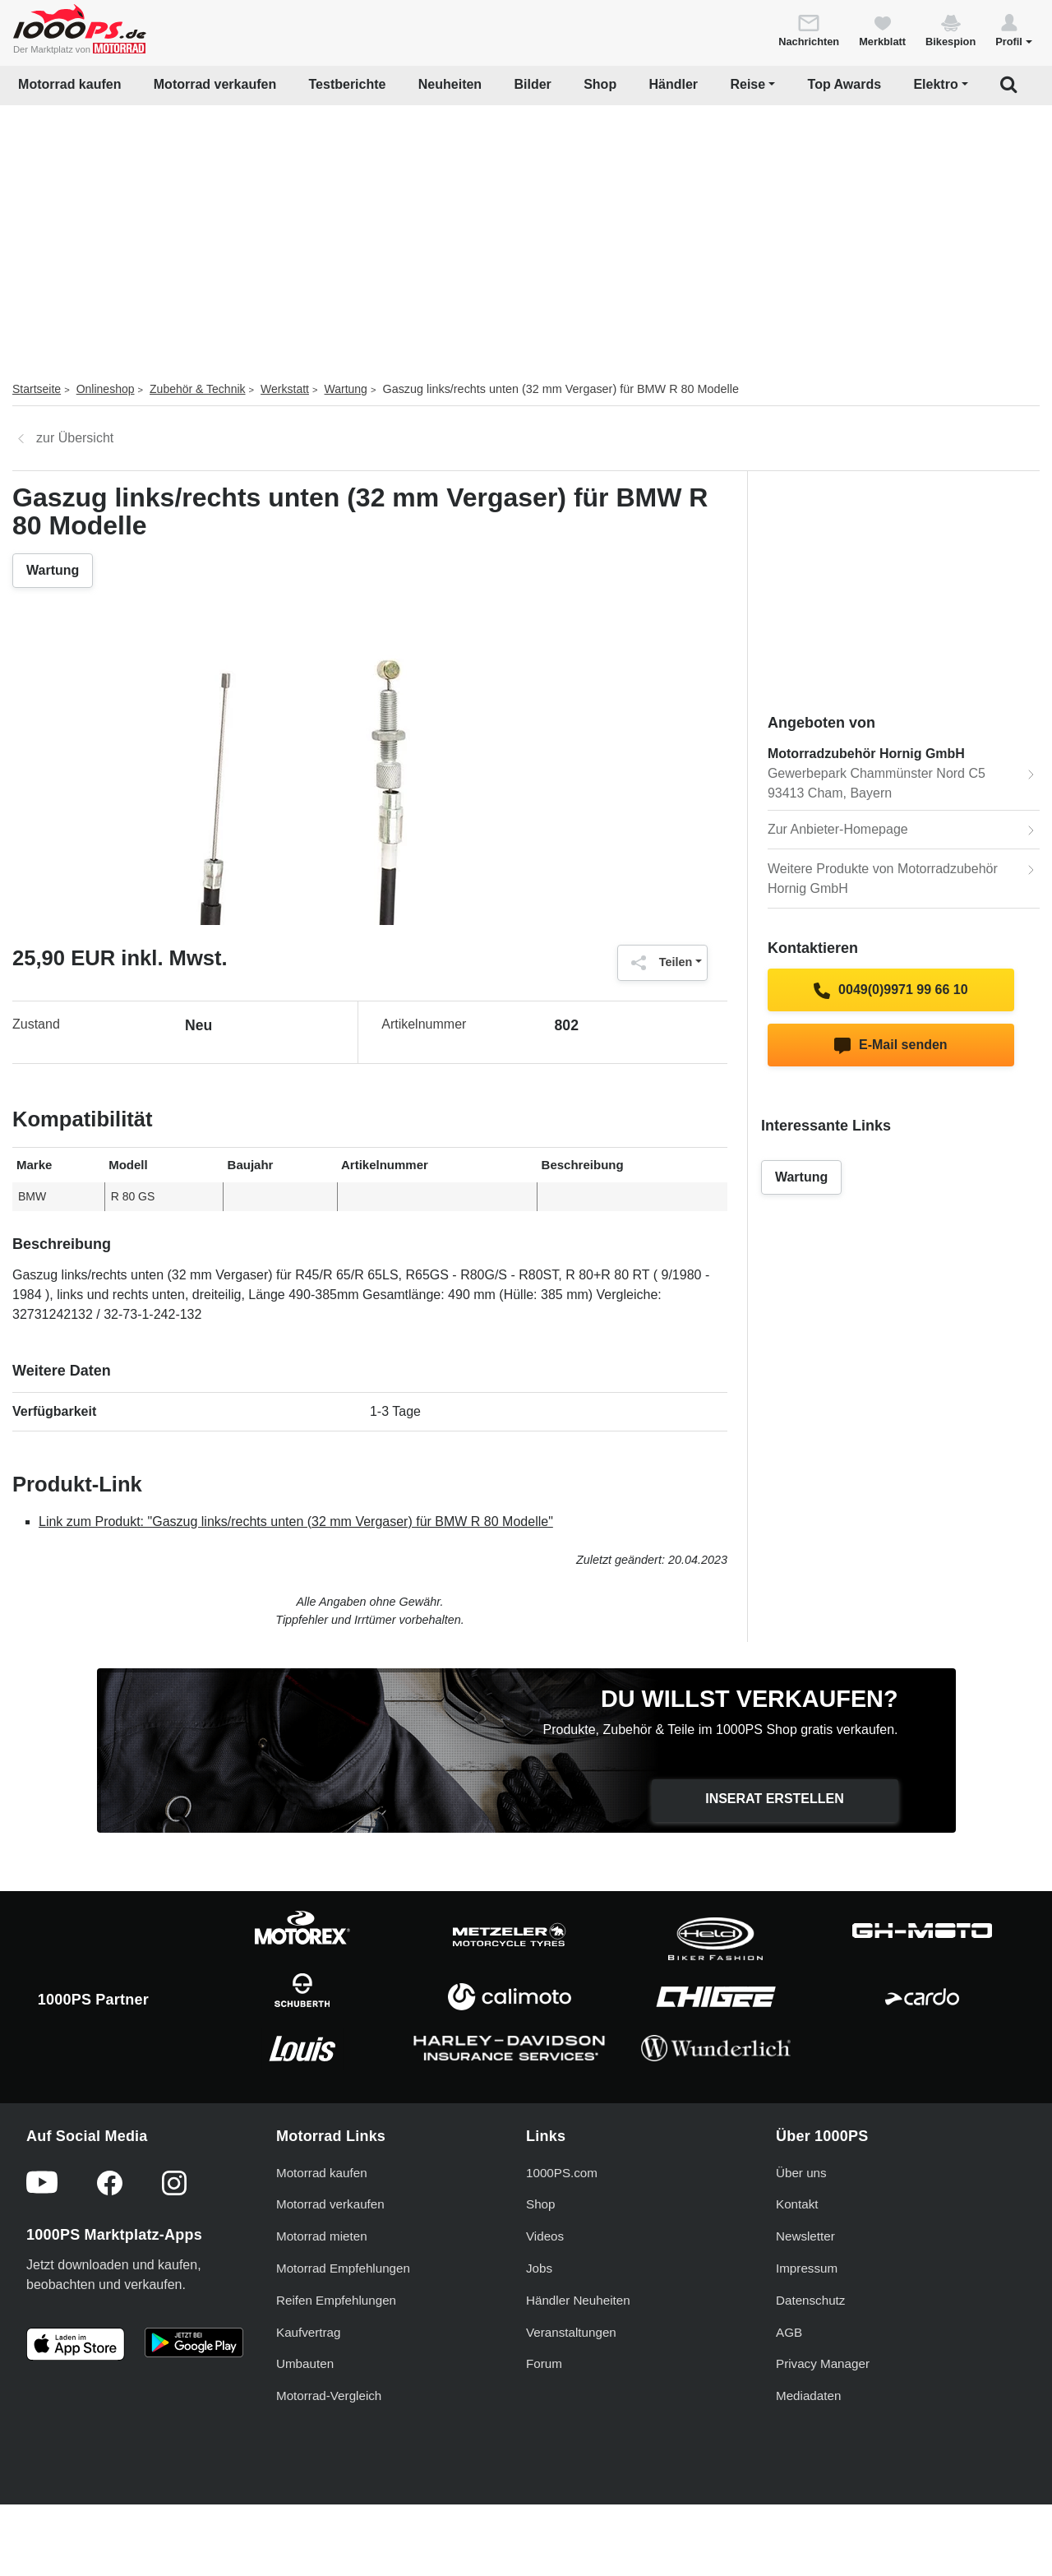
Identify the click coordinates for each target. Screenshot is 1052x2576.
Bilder (532, 84)
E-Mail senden (890, 1046)
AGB (789, 2332)
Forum (544, 2363)
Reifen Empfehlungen (336, 2300)
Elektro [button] (935, 84)
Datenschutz (810, 2300)
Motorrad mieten (321, 2236)
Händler (674, 84)
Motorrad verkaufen (215, 84)
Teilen (658, 962)
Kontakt (797, 2204)
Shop (600, 84)
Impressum (806, 2268)
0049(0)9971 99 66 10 (890, 990)
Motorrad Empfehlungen (343, 2268)
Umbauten (305, 2363)
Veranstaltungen (571, 2332)
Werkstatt (285, 388)
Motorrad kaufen (69, 84)
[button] (1014, 29)
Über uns (801, 2173)
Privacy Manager (823, 2363)
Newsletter (805, 2236)
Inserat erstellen (774, 1799)
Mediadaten (808, 2396)
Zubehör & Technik (197, 388)
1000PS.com (562, 2173)
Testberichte (347, 84)
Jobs (539, 2268)
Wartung (346, 388)
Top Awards (845, 84)
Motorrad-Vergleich (328, 2396)
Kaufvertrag (308, 2332)
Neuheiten (450, 84)
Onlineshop (105, 388)
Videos (545, 2236)
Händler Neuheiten (578, 2300)
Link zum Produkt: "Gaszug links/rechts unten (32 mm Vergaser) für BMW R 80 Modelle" (296, 1521)
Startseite (36, 388)
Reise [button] (747, 84)
